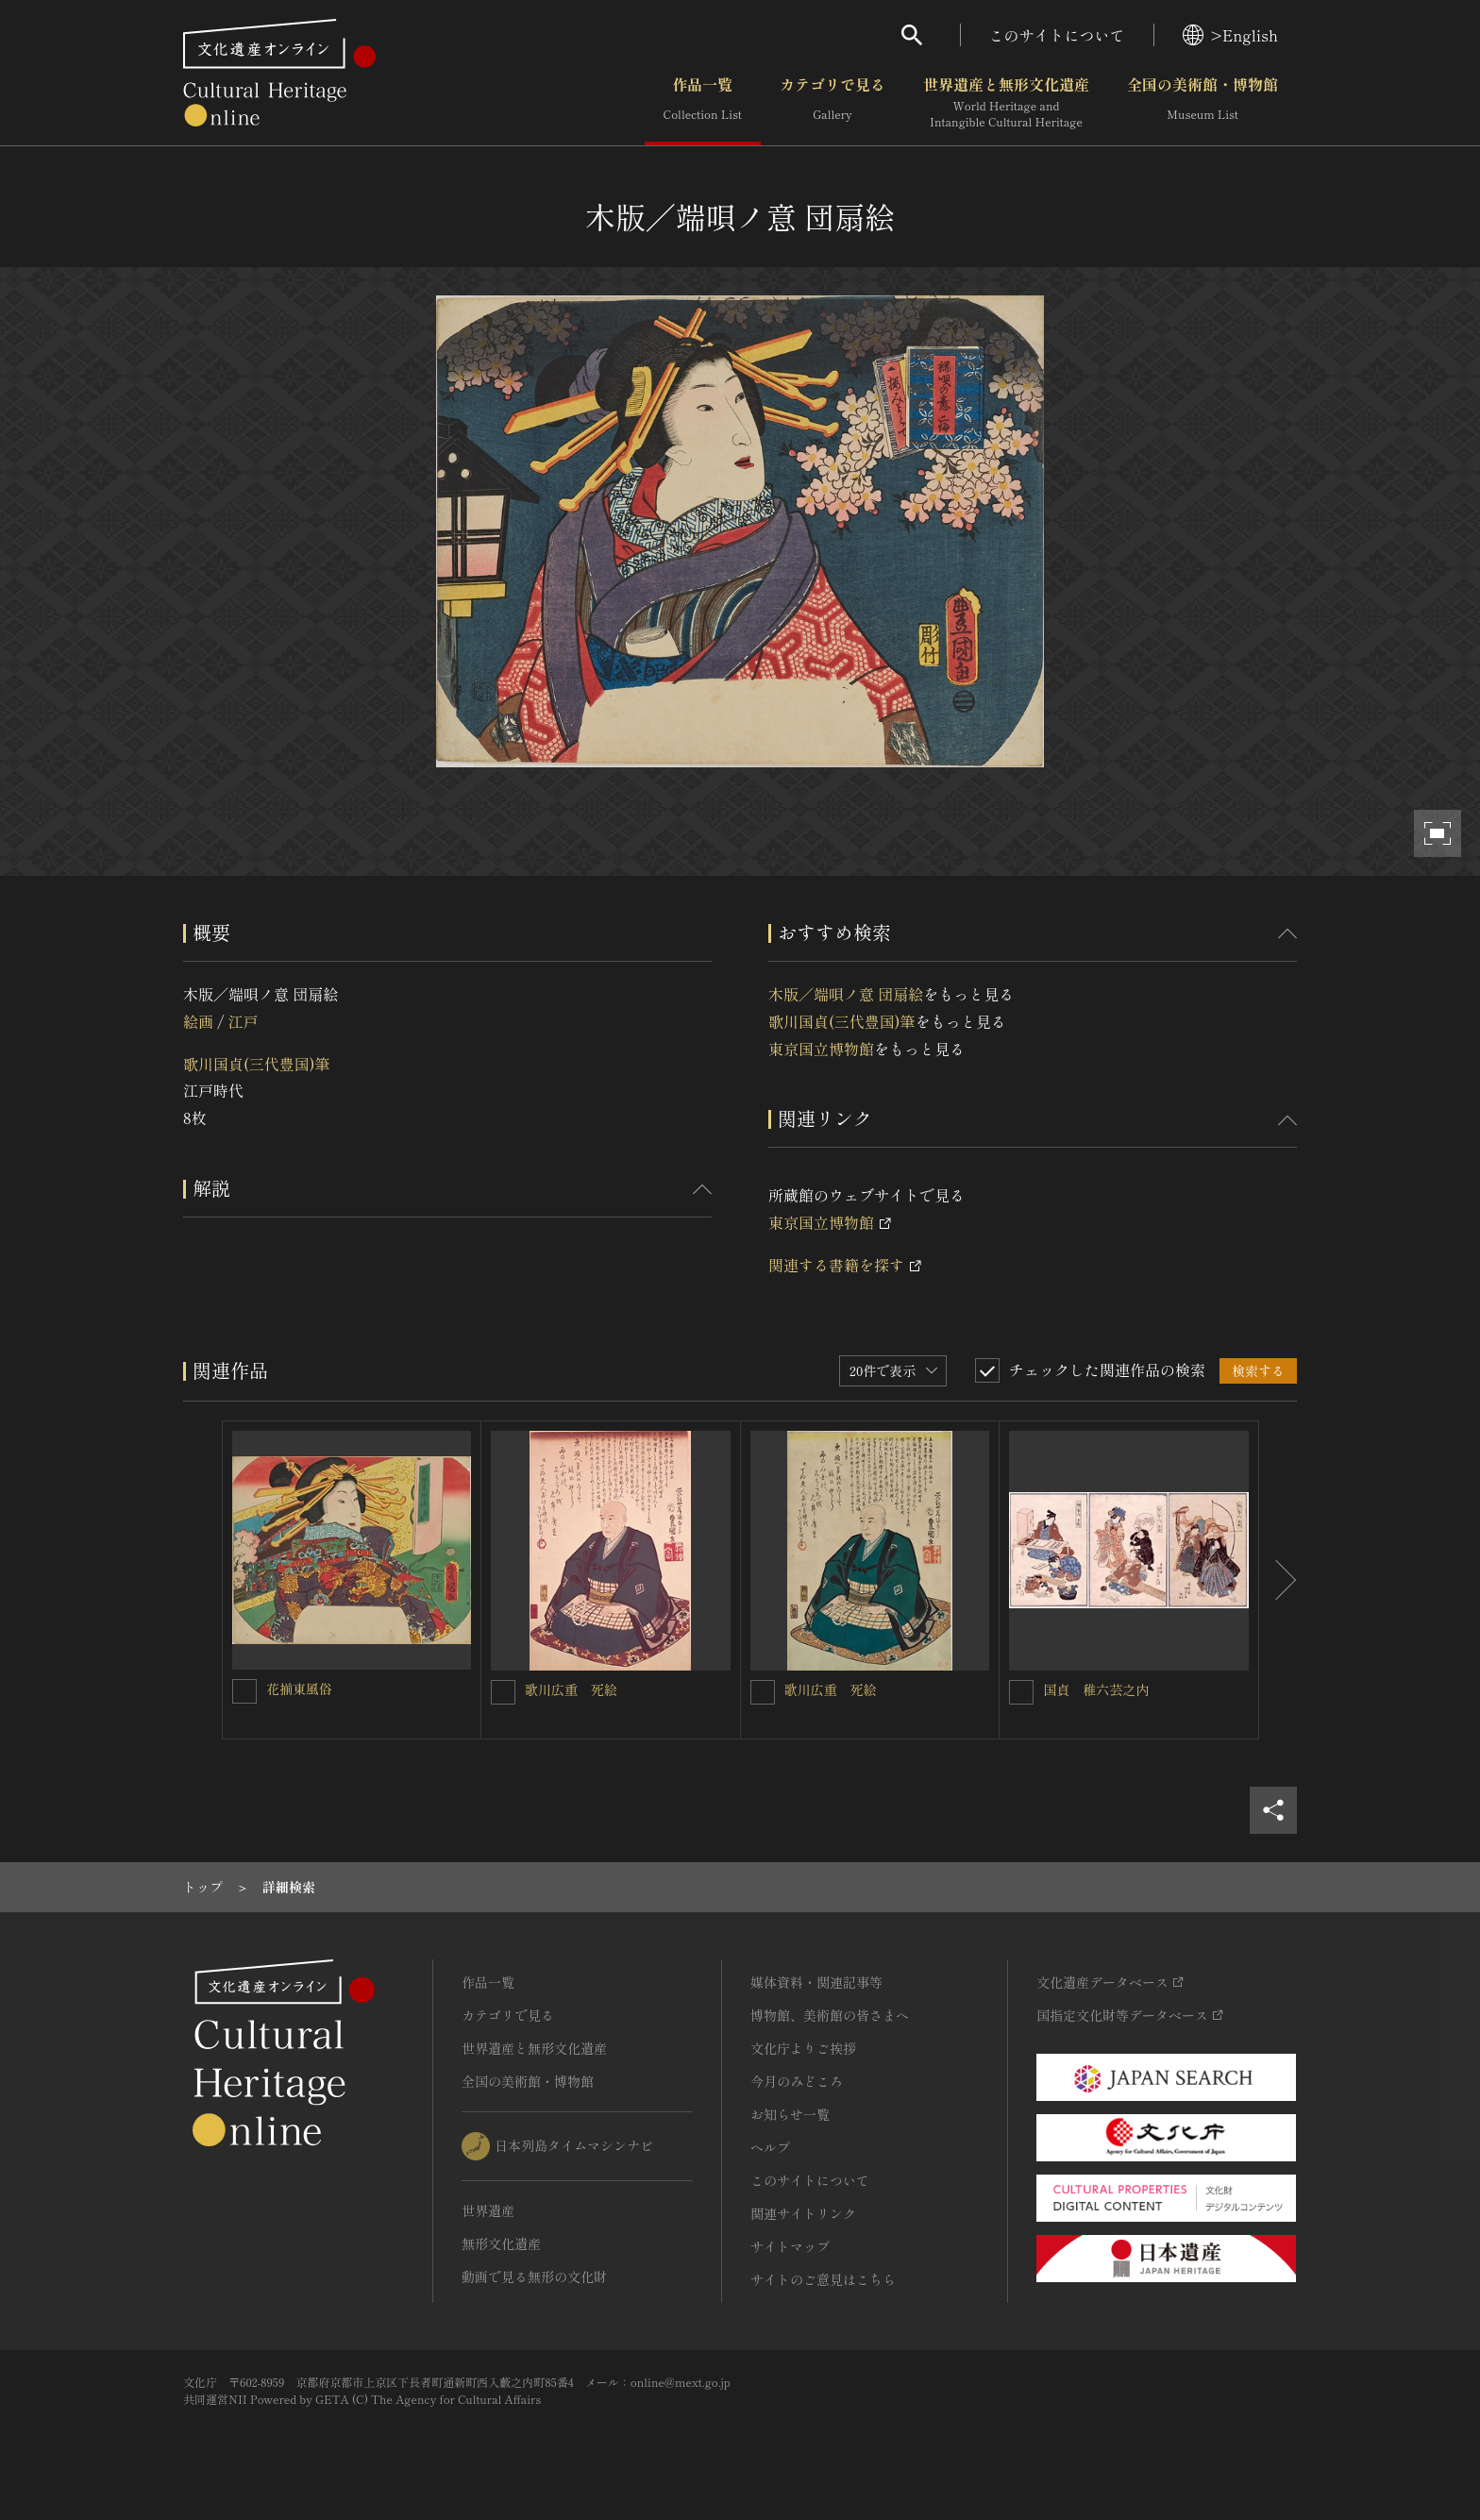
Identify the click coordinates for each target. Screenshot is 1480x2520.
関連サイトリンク (803, 2213)
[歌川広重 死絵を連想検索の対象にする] (503, 1692)
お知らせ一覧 (790, 2114)
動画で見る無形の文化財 (534, 2276)
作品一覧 (703, 103)
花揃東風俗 (299, 1688)
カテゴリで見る (832, 103)
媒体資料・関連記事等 (816, 1982)
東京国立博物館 (821, 1048)
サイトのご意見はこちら (823, 2279)
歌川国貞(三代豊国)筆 (256, 1063)
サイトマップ (790, 2246)
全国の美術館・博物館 (1202, 103)
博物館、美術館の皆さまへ (829, 2015)
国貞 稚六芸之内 (1096, 1689)
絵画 (198, 1021)
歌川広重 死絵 (571, 1689)
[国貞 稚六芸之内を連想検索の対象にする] (1021, 1692)
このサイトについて (1057, 35)
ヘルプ (770, 2147)
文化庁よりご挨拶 (803, 2048)
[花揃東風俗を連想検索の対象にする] (244, 1691)
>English (1230, 35)
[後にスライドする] (1278, 1579)
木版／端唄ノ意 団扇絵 (845, 994)
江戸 (242, 1021)
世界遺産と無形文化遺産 (1006, 103)
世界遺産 (488, 2210)
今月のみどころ (796, 2081)
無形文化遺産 (501, 2243)
